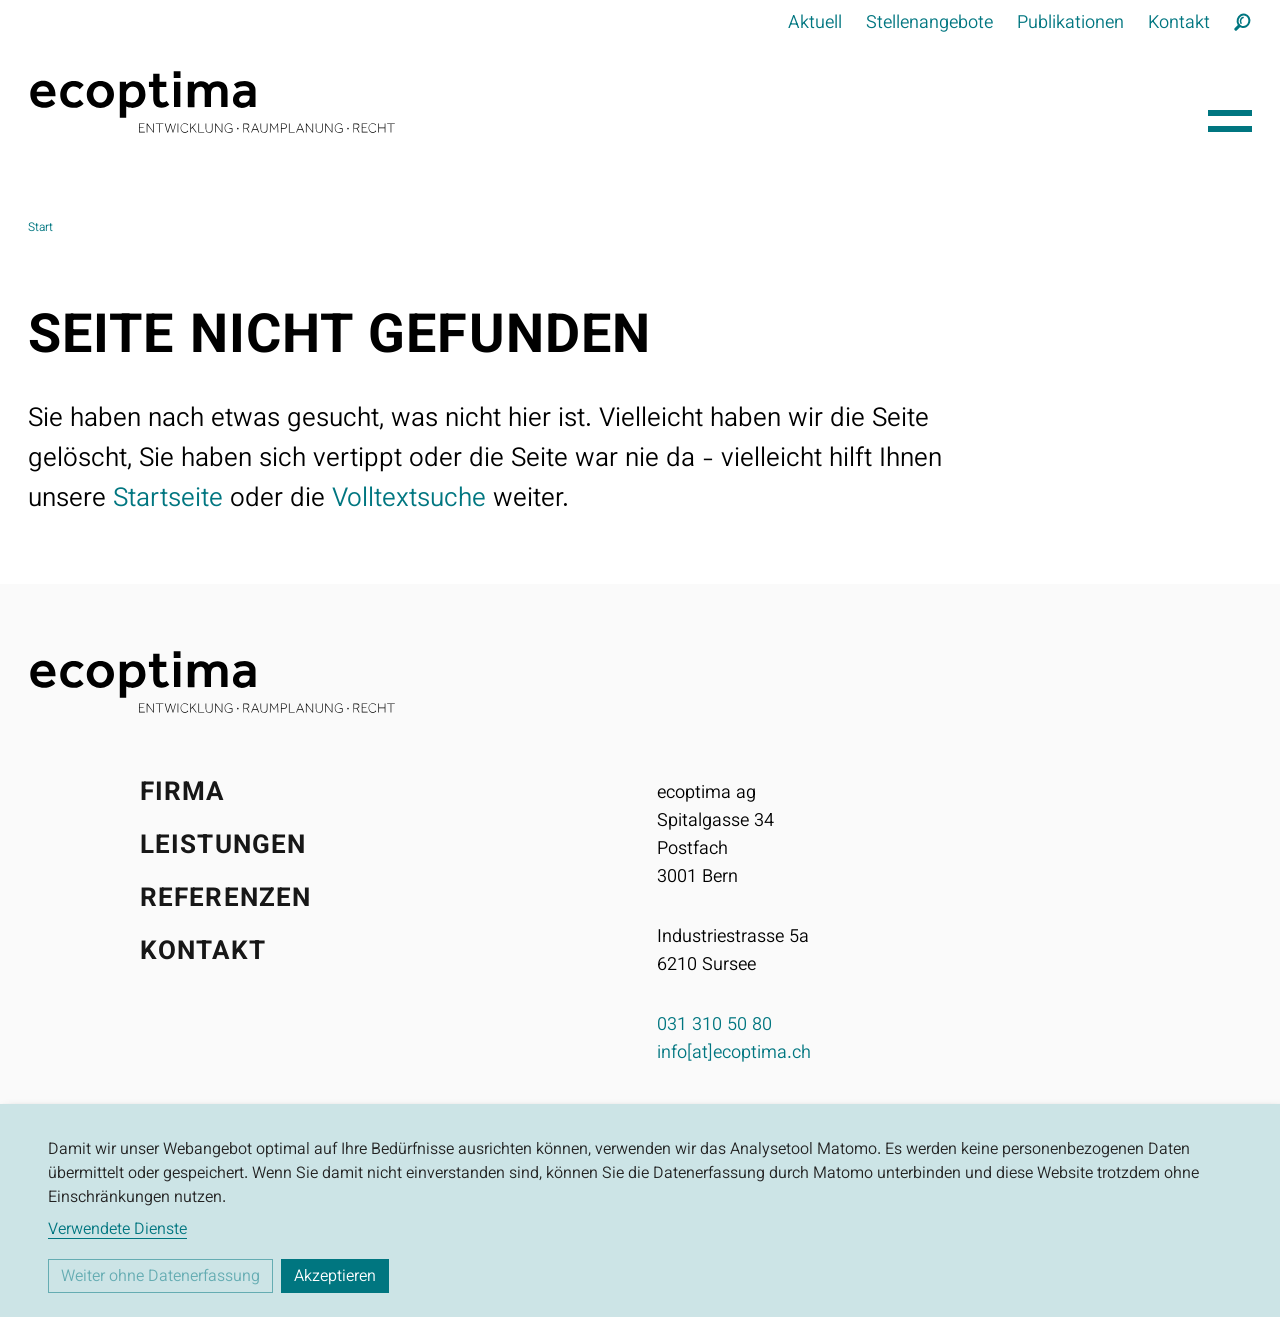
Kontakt (1179, 24)
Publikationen (1070, 24)
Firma (182, 793)
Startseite (168, 499)
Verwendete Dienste (117, 1231)
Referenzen (225, 899)
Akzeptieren (335, 1277)
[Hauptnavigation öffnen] (1230, 116)
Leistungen (223, 846)
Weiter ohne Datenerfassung (160, 1277)
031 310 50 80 (714, 1026)
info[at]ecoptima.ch (734, 1054)
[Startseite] (610, 102)
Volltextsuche (409, 499)
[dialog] (640, 1210)
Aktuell (815, 24)
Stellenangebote (929, 24)
